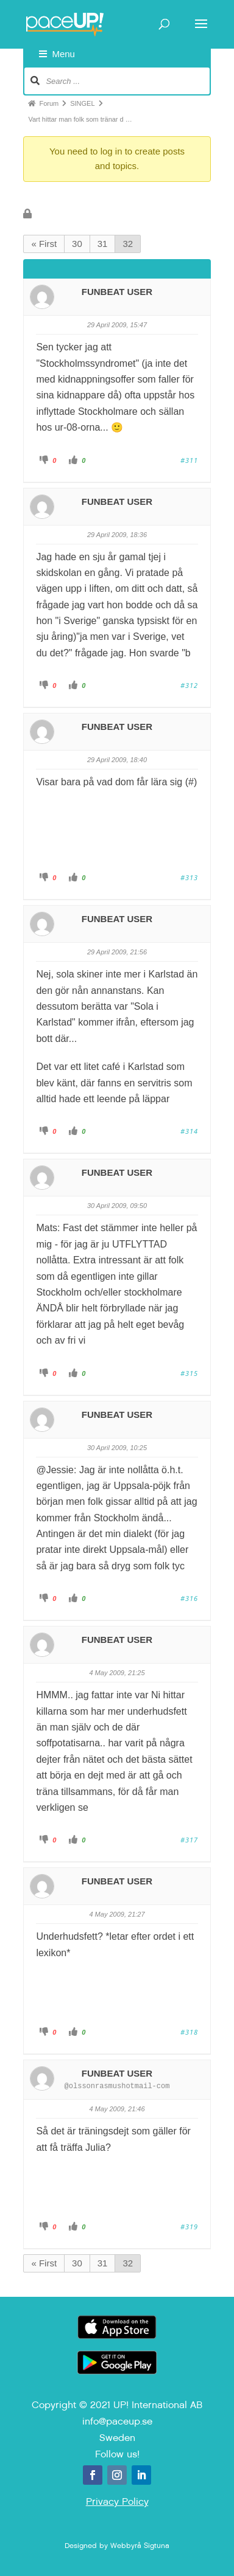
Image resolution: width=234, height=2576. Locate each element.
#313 (189, 877)
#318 (189, 2031)
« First (44, 243)
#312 (189, 685)
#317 (189, 1839)
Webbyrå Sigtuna (139, 2545)
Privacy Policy (117, 2501)
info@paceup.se (117, 2421)
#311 (189, 460)
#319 (189, 2226)
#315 (189, 1373)
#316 (189, 1598)
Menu (57, 54)
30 (77, 243)
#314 (189, 1131)
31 (103, 243)
